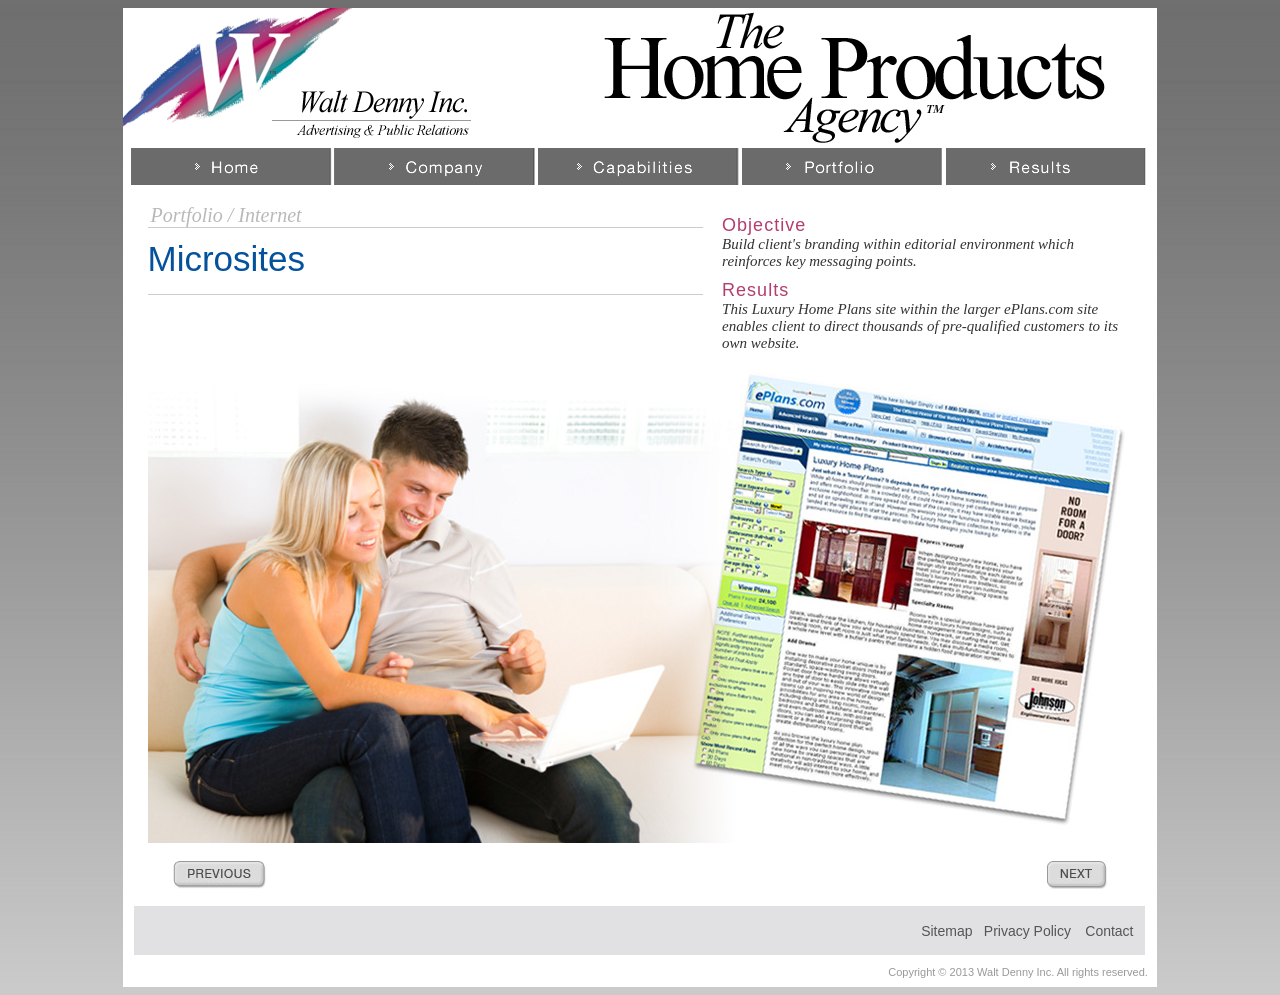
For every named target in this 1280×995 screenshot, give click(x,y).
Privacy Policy (1027, 931)
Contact (1109, 931)
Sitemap (946, 931)
